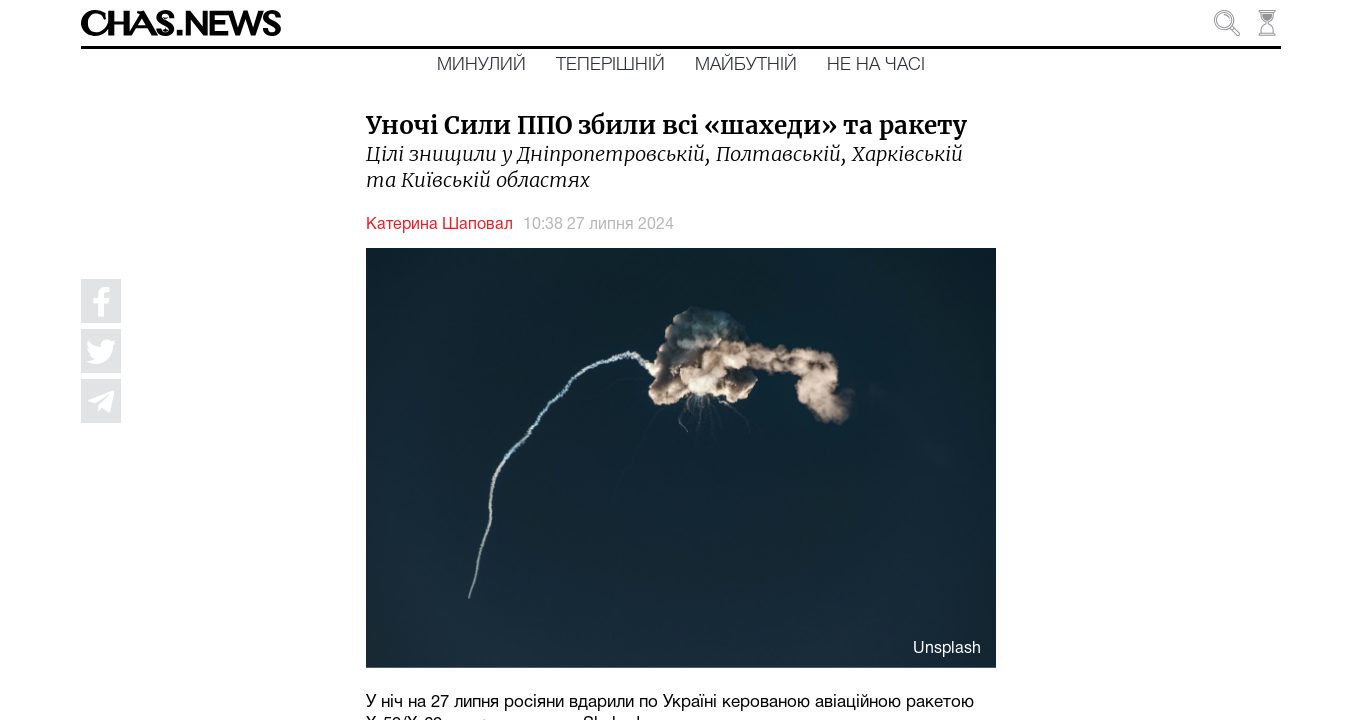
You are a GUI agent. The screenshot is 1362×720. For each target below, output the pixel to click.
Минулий (481, 65)
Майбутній (746, 65)
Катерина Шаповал (439, 225)
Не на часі (876, 65)
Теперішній (610, 65)
